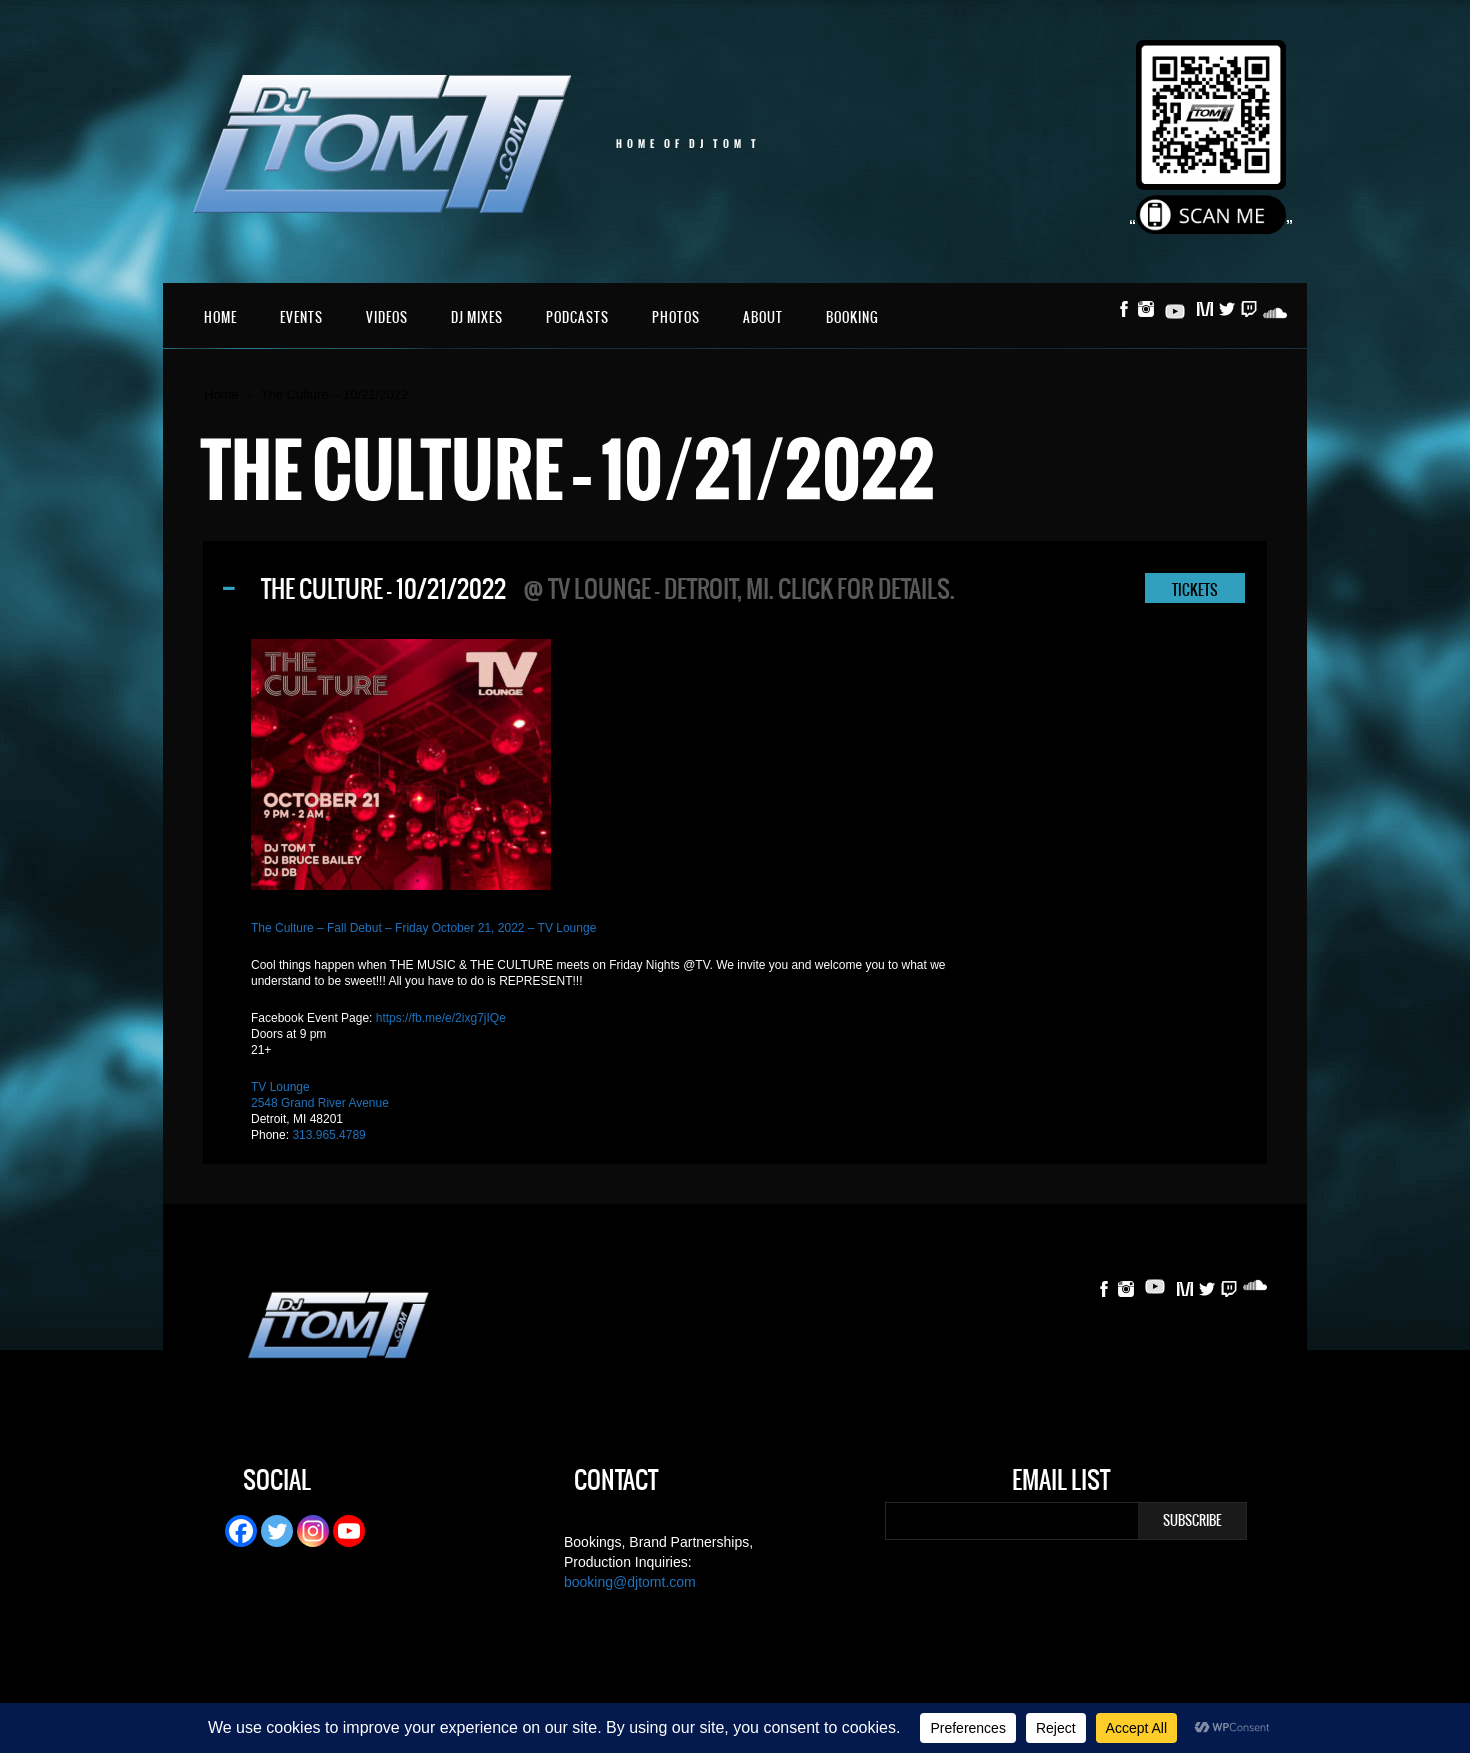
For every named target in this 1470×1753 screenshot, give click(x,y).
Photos (676, 317)
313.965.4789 (328, 1135)
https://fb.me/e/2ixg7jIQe (441, 1018)
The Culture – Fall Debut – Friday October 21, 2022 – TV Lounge (423, 928)
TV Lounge (280, 1087)
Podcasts (577, 317)
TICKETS (1195, 590)
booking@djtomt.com (630, 1582)
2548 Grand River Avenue (320, 1103)
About (763, 317)
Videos (387, 317)
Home (220, 317)
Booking (852, 317)
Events (301, 317)
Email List (1061, 1483)
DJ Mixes (477, 317)
